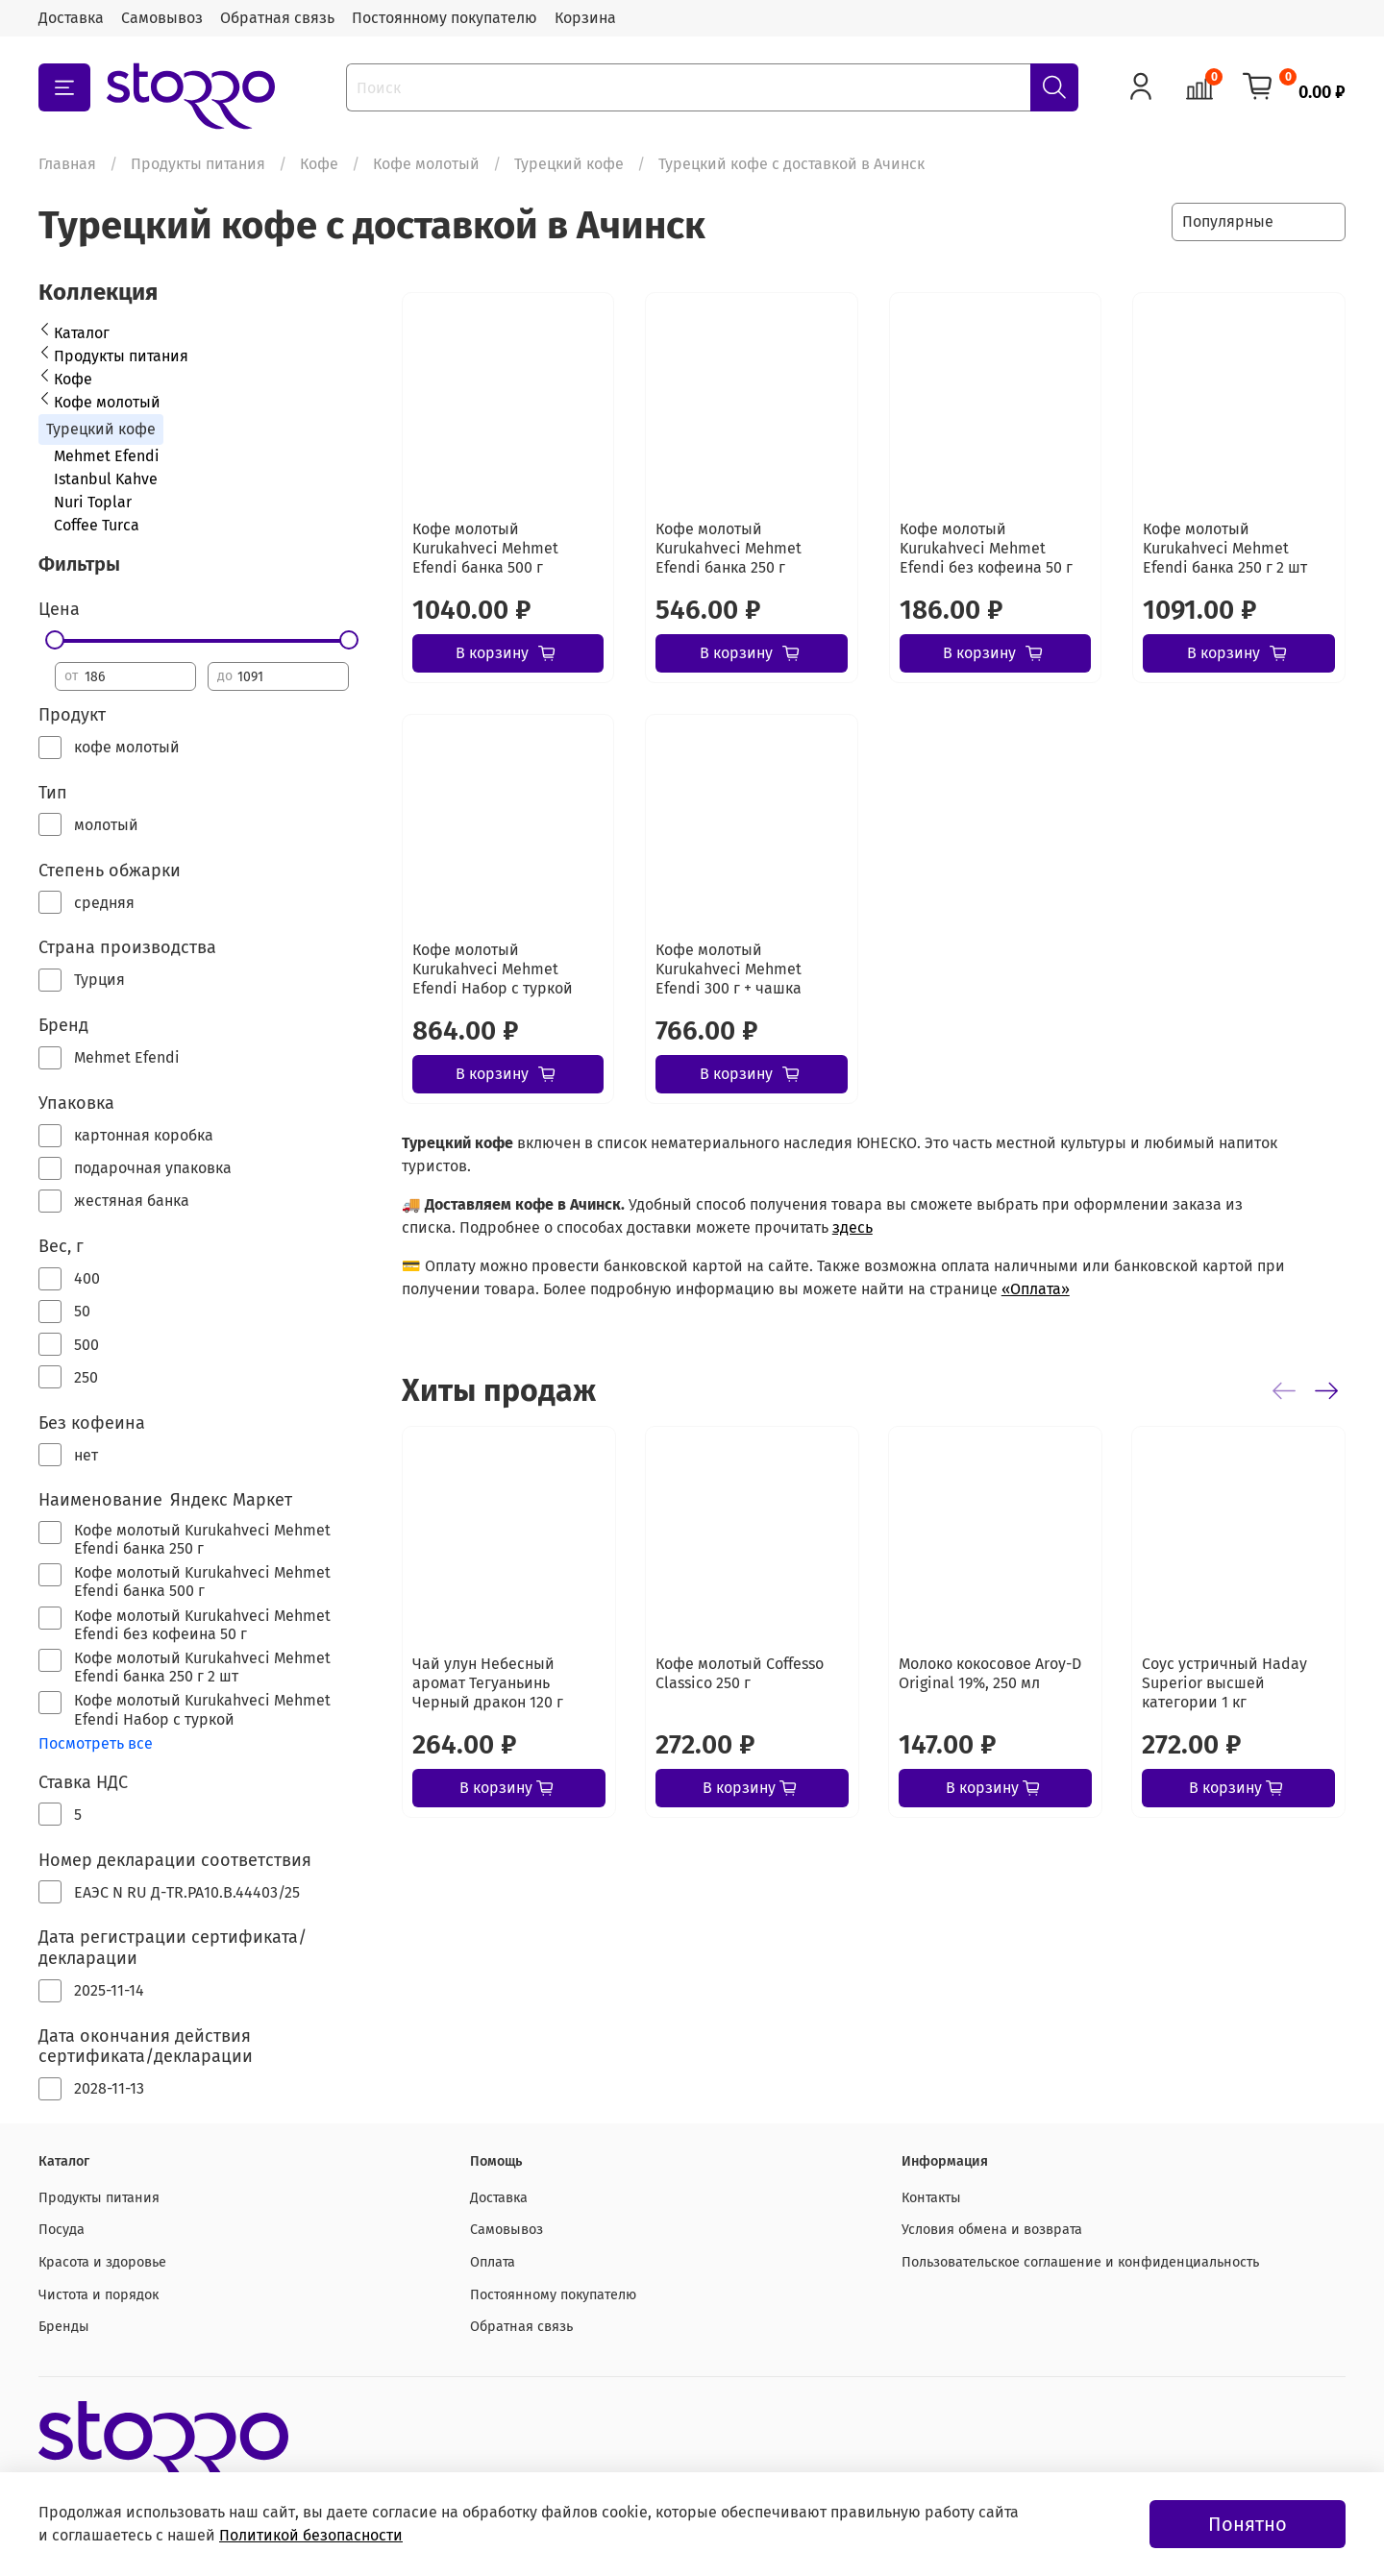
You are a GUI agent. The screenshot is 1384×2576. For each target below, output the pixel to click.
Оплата (492, 2262)
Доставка (71, 18)
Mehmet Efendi (107, 456)
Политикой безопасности (311, 2535)
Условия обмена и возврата (992, 2229)
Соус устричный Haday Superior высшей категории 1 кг (1224, 1683)
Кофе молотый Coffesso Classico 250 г (739, 1673)
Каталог (82, 333)
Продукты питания (198, 164)
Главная (67, 164)
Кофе (319, 164)
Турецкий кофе (569, 164)
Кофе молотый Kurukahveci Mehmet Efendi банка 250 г (728, 548)
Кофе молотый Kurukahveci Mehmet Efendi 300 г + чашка (728, 969)
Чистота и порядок (98, 2295)
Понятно (1247, 2524)
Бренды (63, 2326)
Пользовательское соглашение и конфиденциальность (1080, 2262)
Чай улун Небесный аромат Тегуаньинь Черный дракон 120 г (487, 1683)
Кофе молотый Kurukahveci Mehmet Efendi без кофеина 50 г (986, 548)
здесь (852, 1227)
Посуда (61, 2229)
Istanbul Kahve (106, 479)
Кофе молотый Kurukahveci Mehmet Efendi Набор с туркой (492, 969)
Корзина (585, 18)
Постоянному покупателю (444, 18)
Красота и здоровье (102, 2262)
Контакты (931, 2198)
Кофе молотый (426, 164)
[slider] (54, 640)
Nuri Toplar (93, 502)
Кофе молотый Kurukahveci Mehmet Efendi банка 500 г (485, 548)
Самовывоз (162, 18)
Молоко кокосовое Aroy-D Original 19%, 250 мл (990, 1673)
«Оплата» (1035, 1289)
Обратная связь (277, 18)
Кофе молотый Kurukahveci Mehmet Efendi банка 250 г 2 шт (1225, 548)
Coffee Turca (96, 525)
